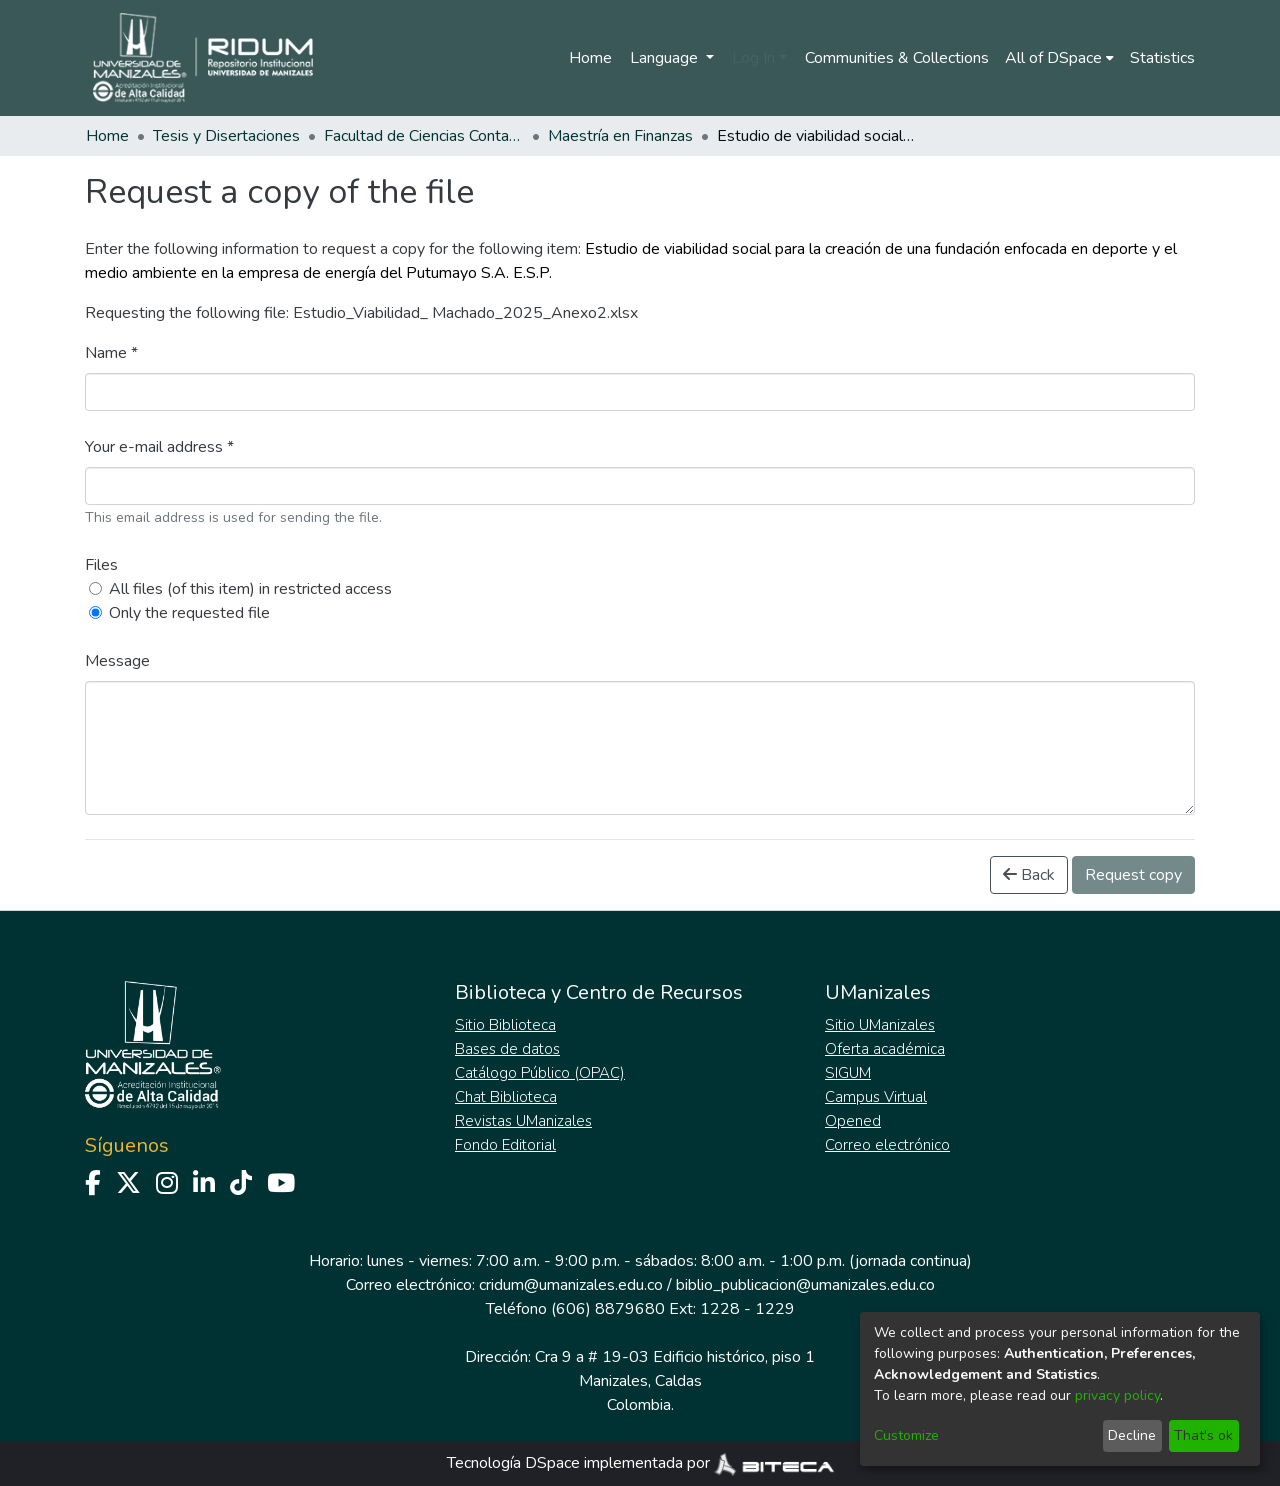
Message (117, 661)
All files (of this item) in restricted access (250, 589)
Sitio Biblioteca (505, 1025)
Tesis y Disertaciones (226, 136)
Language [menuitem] (666, 58)
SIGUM (848, 1073)
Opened (853, 1121)
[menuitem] (1059, 58)
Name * (111, 353)
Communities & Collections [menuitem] (897, 58)
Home (590, 58)
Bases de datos (507, 1049)
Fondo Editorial (505, 1145)
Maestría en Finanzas (620, 136)
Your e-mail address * (159, 447)
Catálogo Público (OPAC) (540, 1073)
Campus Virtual (876, 1097)
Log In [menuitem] (753, 58)
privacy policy (1117, 1395)
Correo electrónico (887, 1145)
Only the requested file (189, 613)
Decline (1132, 1435)
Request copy (1133, 875)
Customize (906, 1435)
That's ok (1203, 1435)
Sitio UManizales (880, 1025)
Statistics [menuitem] (1162, 58)
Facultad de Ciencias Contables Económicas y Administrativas (424, 136)
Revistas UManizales (523, 1121)
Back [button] (1029, 875)
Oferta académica (885, 1049)
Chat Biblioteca (506, 1097)
